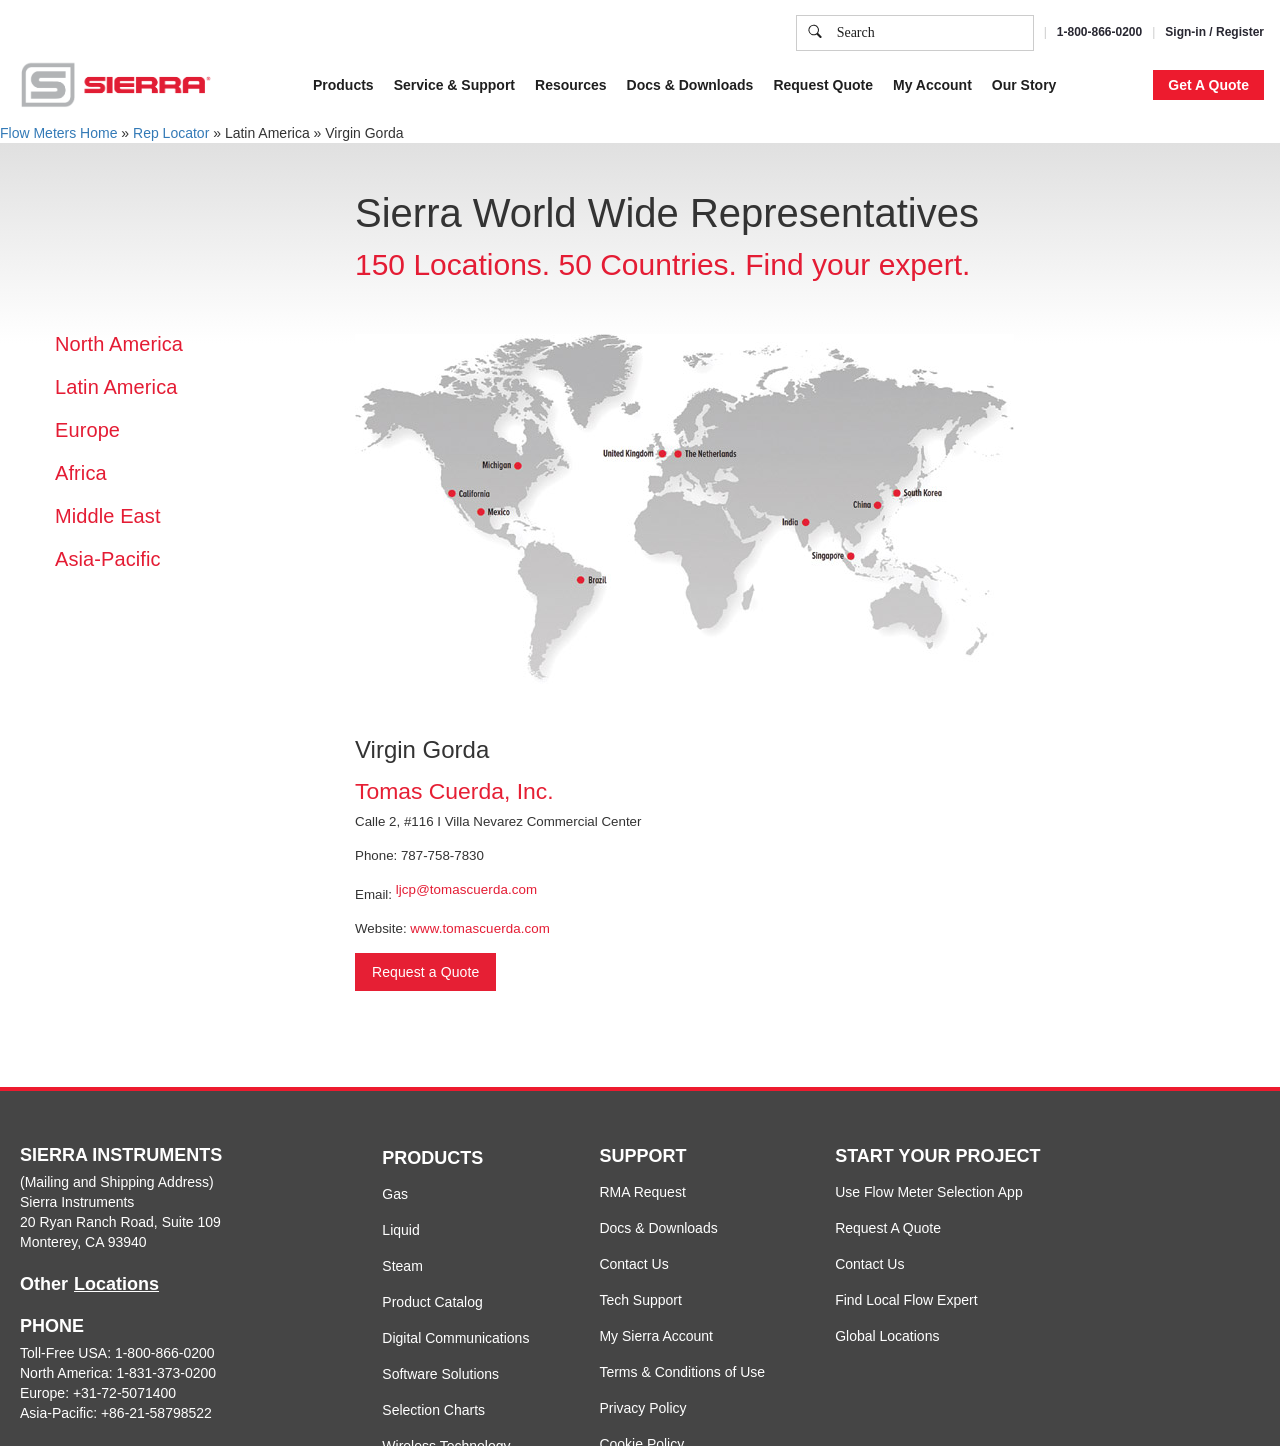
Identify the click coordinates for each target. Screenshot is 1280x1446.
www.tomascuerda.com (480, 928)
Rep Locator (171, 133)
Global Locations (887, 1336)
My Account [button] (932, 85)
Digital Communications (455, 1338)
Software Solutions (440, 1374)
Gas (395, 1194)
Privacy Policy (642, 1408)
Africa (81, 473)
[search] (815, 33)
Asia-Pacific (108, 559)
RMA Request (642, 1192)
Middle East (108, 516)
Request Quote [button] (823, 85)
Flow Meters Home (58, 133)
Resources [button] (571, 85)
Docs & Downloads (658, 1228)
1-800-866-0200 (1099, 32)
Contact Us (633, 1264)
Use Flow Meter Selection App (929, 1192)
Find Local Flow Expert (906, 1300)
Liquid (400, 1230)
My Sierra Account (656, 1336)
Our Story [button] (1024, 85)
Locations (116, 1284)
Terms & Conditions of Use (682, 1372)
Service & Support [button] (454, 85)
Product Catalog (432, 1302)
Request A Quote (888, 1228)
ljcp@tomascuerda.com (466, 889)
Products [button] (343, 85)
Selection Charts (433, 1410)
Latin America (116, 387)
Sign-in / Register (1214, 32)
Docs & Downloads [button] (690, 85)
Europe (87, 430)
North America (119, 344)
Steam (402, 1266)
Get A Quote (1208, 85)
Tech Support (640, 1300)
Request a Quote (425, 972)
